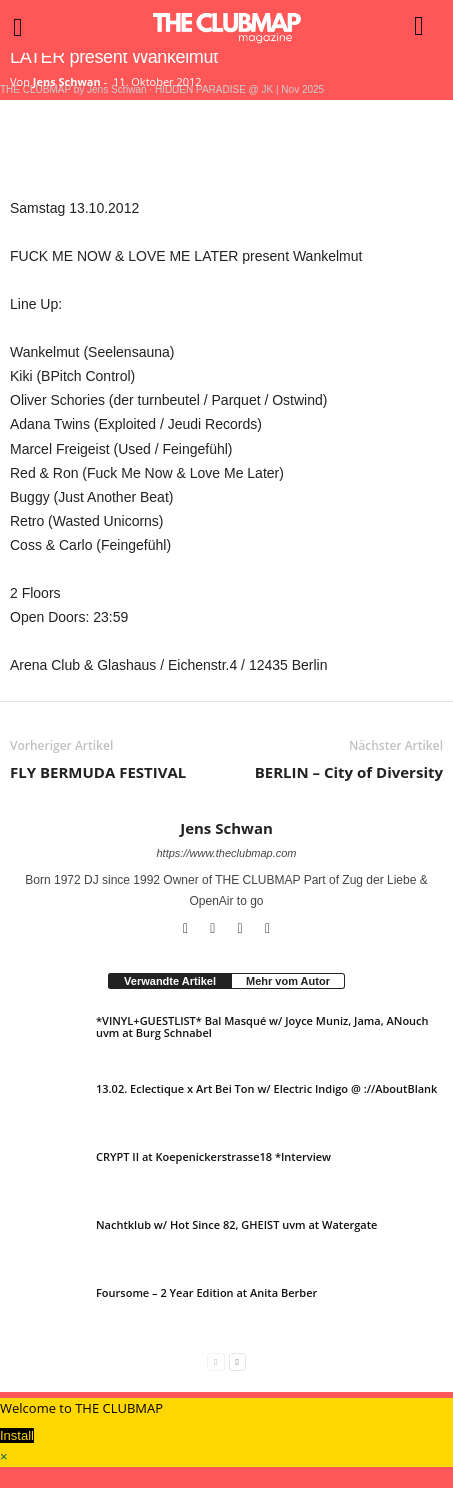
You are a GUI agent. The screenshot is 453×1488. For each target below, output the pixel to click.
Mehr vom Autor (288, 981)
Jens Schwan (67, 81)
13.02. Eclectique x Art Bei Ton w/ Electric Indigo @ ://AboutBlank (266, 1088)
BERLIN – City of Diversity (349, 772)
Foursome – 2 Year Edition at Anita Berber (206, 1292)
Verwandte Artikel (170, 981)
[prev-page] (215, 1361)
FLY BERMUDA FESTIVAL (98, 772)
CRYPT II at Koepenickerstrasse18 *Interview (213, 1156)
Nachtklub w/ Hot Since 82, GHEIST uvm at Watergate (236, 1224)
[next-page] (237, 1361)
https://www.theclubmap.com (226, 853)
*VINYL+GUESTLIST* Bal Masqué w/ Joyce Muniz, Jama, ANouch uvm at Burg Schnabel (262, 1026)
